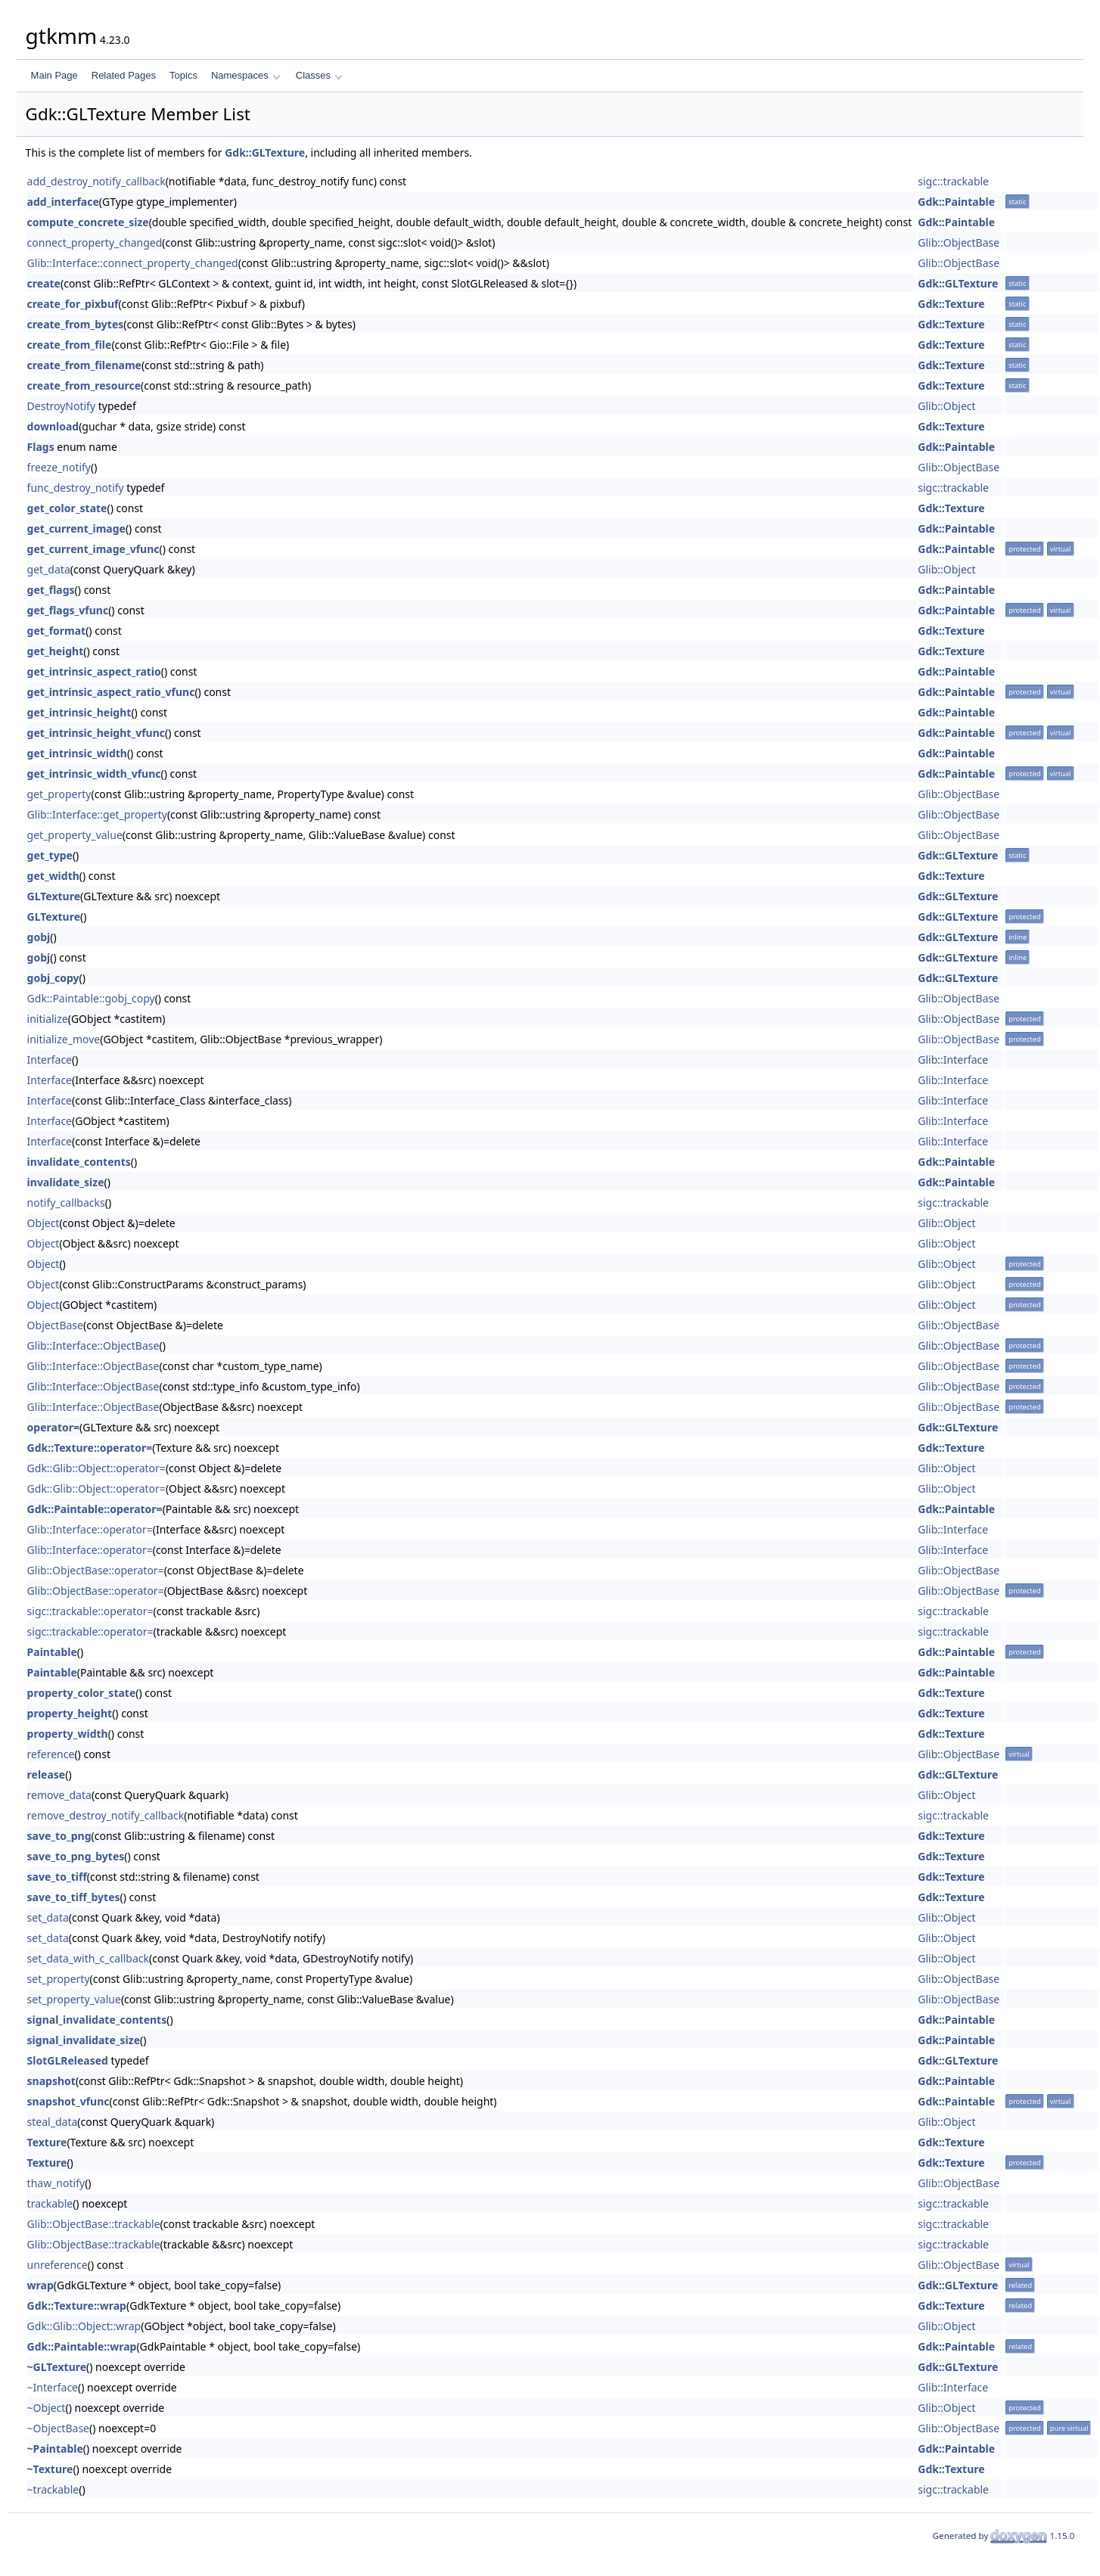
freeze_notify (59, 467)
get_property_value (75, 835)
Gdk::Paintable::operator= (95, 1509)
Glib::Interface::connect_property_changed (132, 263)
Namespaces (245, 75)
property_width (67, 1733)
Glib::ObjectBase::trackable (93, 2224)
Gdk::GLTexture (265, 152)
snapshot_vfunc (68, 2101)
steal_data (52, 2122)
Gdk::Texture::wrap (76, 2305)
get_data (48, 569)
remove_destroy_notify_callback (106, 1815)
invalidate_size (65, 1182)
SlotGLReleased (67, 2060)
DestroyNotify (61, 406)
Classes (319, 75)
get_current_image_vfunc (93, 549)
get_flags (51, 590)
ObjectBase (55, 1325)
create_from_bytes (75, 324)
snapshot (51, 2081)
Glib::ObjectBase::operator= (95, 1570)
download (53, 426)
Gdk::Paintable (956, 201)
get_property (59, 794)
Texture (47, 2142)
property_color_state (81, 1693)
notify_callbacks (66, 1202)
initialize (47, 1018)
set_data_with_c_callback (88, 1958)
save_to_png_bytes (76, 1856)
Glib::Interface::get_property (97, 814)
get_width (53, 876)
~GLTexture (56, 2367)
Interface (49, 1059)
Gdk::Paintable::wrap (82, 2346)
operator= (53, 1427)
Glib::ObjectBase (958, 242)
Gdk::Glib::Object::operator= (96, 1468)
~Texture (50, 2469)
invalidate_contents (79, 1161)
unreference (57, 2264)
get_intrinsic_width (77, 753)
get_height (55, 651)
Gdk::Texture (951, 304)
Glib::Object (946, 406)
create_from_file (69, 344)
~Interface (52, 2387)
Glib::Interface (953, 1059)
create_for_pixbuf (73, 304)
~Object (46, 2407)
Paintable (52, 1652)
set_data (48, 1917)
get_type (50, 855)
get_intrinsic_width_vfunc (94, 773)
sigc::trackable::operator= (90, 1611)
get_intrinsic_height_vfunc (96, 733)
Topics (183, 75)
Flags (40, 447)
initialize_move (64, 1039)
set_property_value (74, 1999)
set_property (58, 1979)
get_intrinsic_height (79, 712)
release (46, 1774)
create (44, 283)
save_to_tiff (57, 1876)
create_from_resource (84, 385)
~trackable (53, 2489)
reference (51, 1754)
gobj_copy (53, 978)
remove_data (59, 1795)
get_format (56, 630)
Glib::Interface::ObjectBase (93, 1345)
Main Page (54, 75)
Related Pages (124, 75)
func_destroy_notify (75, 487)
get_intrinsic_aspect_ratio (94, 671)
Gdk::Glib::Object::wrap (84, 2326)
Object (43, 1223)
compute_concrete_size (88, 222)
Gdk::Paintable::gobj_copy (91, 998)
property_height (70, 1713)
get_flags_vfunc (68, 610)
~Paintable (55, 2448)
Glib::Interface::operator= (90, 1529)
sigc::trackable (953, 181)
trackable (50, 2203)
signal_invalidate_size (83, 2040)
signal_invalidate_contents (97, 2019)
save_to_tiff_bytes (73, 1897)
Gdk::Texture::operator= (90, 1447)
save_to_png (59, 1836)
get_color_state (67, 508)
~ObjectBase (58, 2428)
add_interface (63, 201)
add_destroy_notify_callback (96, 181)
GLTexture (53, 896)
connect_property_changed (95, 242)
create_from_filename (84, 365)
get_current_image (76, 528)
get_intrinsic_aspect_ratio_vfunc (111, 692)
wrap (40, 2285)
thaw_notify (56, 2183)
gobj (39, 937)
